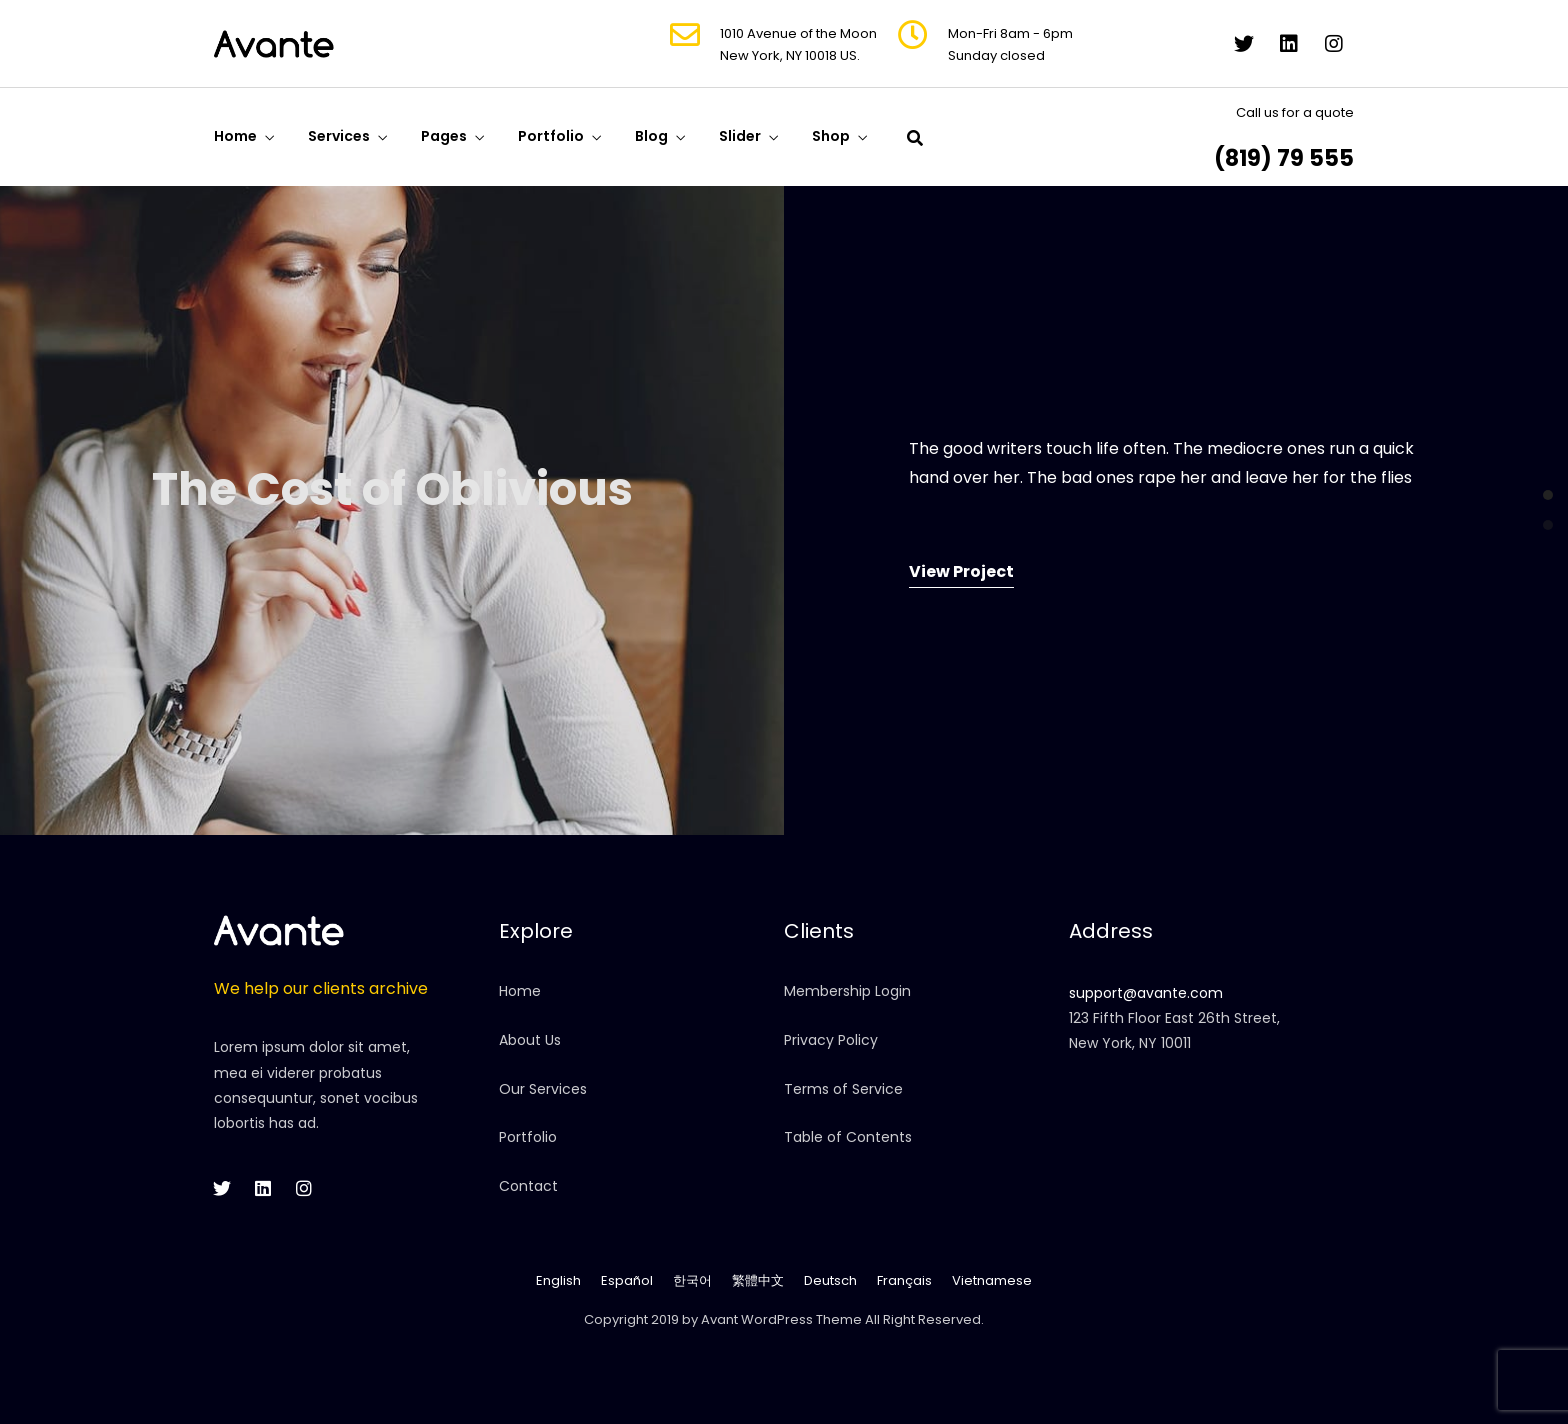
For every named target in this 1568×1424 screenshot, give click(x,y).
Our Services (543, 1089)
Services (339, 136)
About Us (530, 1040)
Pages (444, 136)
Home (235, 136)
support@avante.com (1146, 993)
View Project (961, 571)
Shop (831, 136)
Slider (740, 136)
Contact (528, 1186)
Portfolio (551, 136)
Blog (651, 136)
